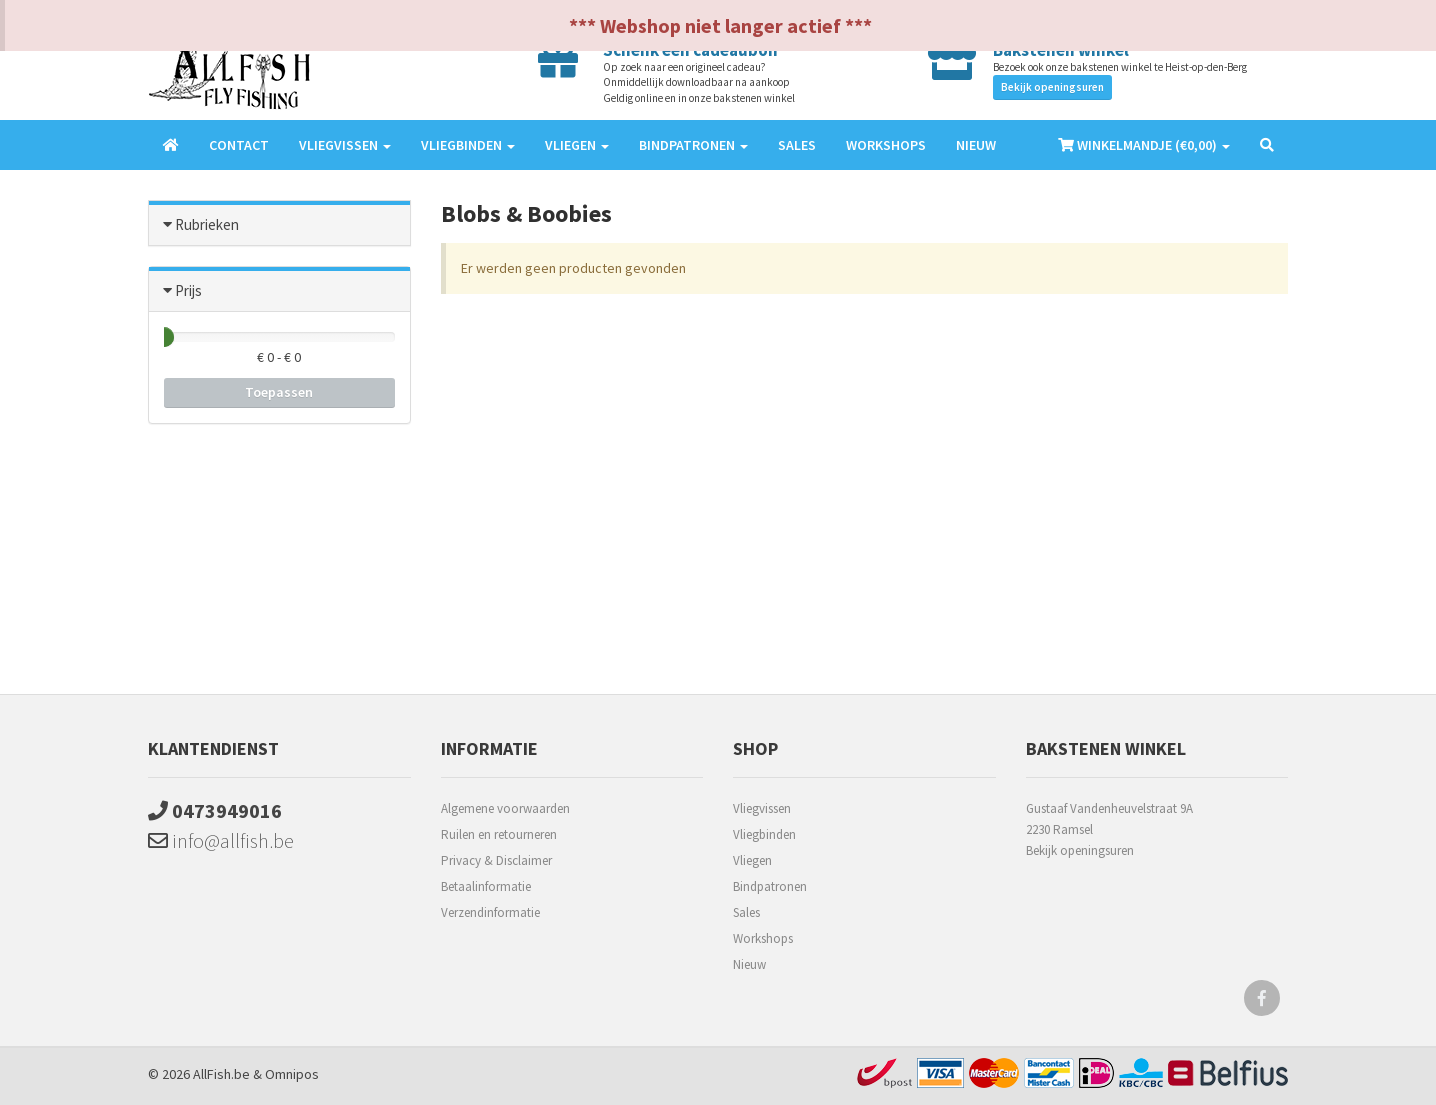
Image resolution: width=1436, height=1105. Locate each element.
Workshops (886, 145)
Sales (797, 145)
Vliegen (752, 860)
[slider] (164, 337)
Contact (239, 145)
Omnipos (292, 1074)
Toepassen (279, 392)
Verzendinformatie (490, 912)
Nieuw (976, 145)
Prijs (188, 290)
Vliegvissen (762, 808)
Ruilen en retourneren (499, 834)
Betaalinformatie (486, 886)
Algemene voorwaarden (505, 808)
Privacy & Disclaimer (496, 860)
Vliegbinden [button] (468, 145)
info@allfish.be (221, 840)
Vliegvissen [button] (345, 145)
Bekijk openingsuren (1052, 87)
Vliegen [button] (577, 145)
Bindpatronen (770, 886)
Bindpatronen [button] (693, 145)
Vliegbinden (764, 834)
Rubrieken (207, 224)
